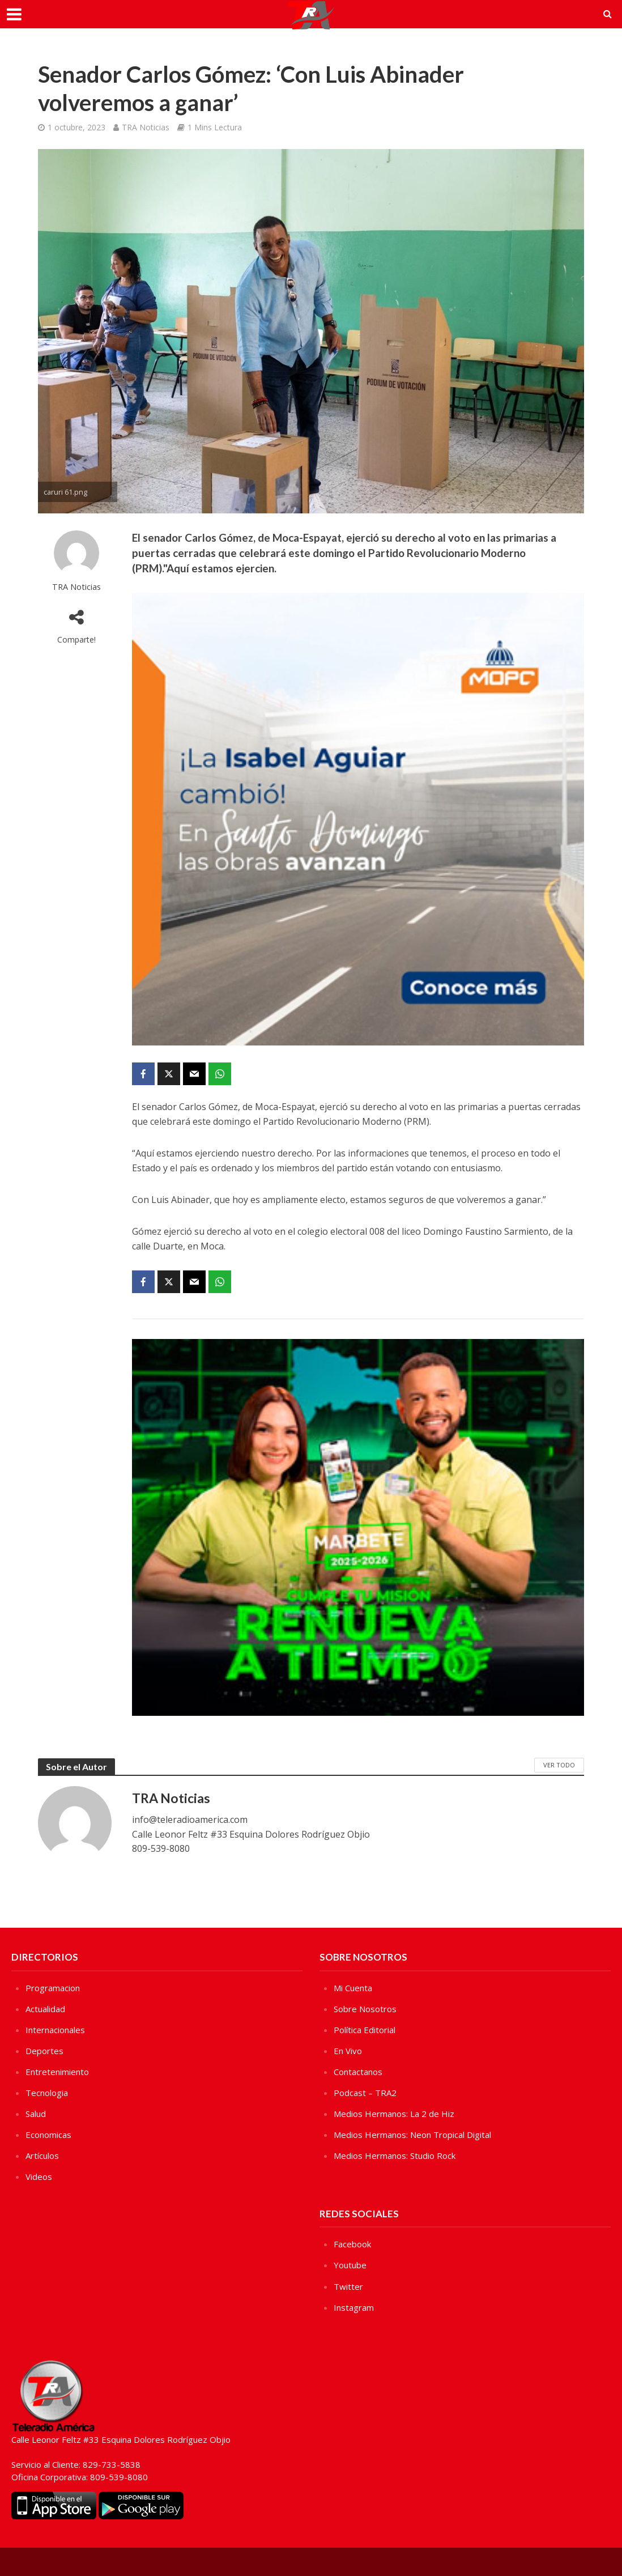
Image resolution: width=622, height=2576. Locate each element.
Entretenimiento (57, 2071)
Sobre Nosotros (365, 2008)
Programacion (52, 1987)
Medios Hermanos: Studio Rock (394, 2155)
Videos (38, 2176)
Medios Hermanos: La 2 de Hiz (394, 2113)
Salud (35, 2113)
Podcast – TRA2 (365, 2092)
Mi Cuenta (353, 1987)
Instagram (354, 2307)
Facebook (352, 2244)
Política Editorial (364, 2029)
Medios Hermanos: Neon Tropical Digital (412, 2134)
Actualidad (45, 2008)
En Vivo (348, 2050)
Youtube (350, 2265)
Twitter (348, 2286)
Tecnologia (46, 2092)
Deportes (44, 2050)
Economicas (48, 2134)
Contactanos (358, 2071)
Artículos (42, 2155)
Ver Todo (559, 1765)
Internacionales (55, 2029)
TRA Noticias (145, 127)
